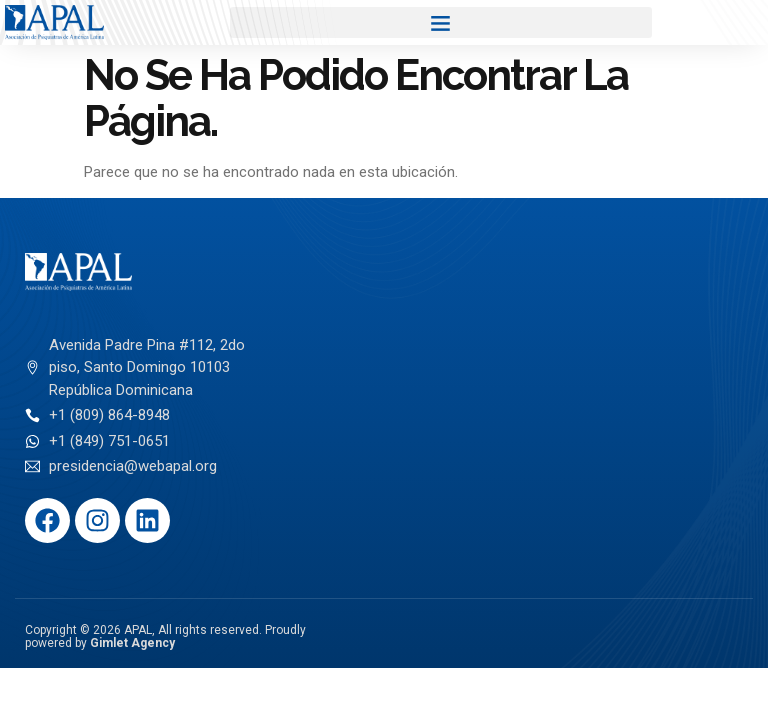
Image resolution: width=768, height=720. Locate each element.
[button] (441, 23)
